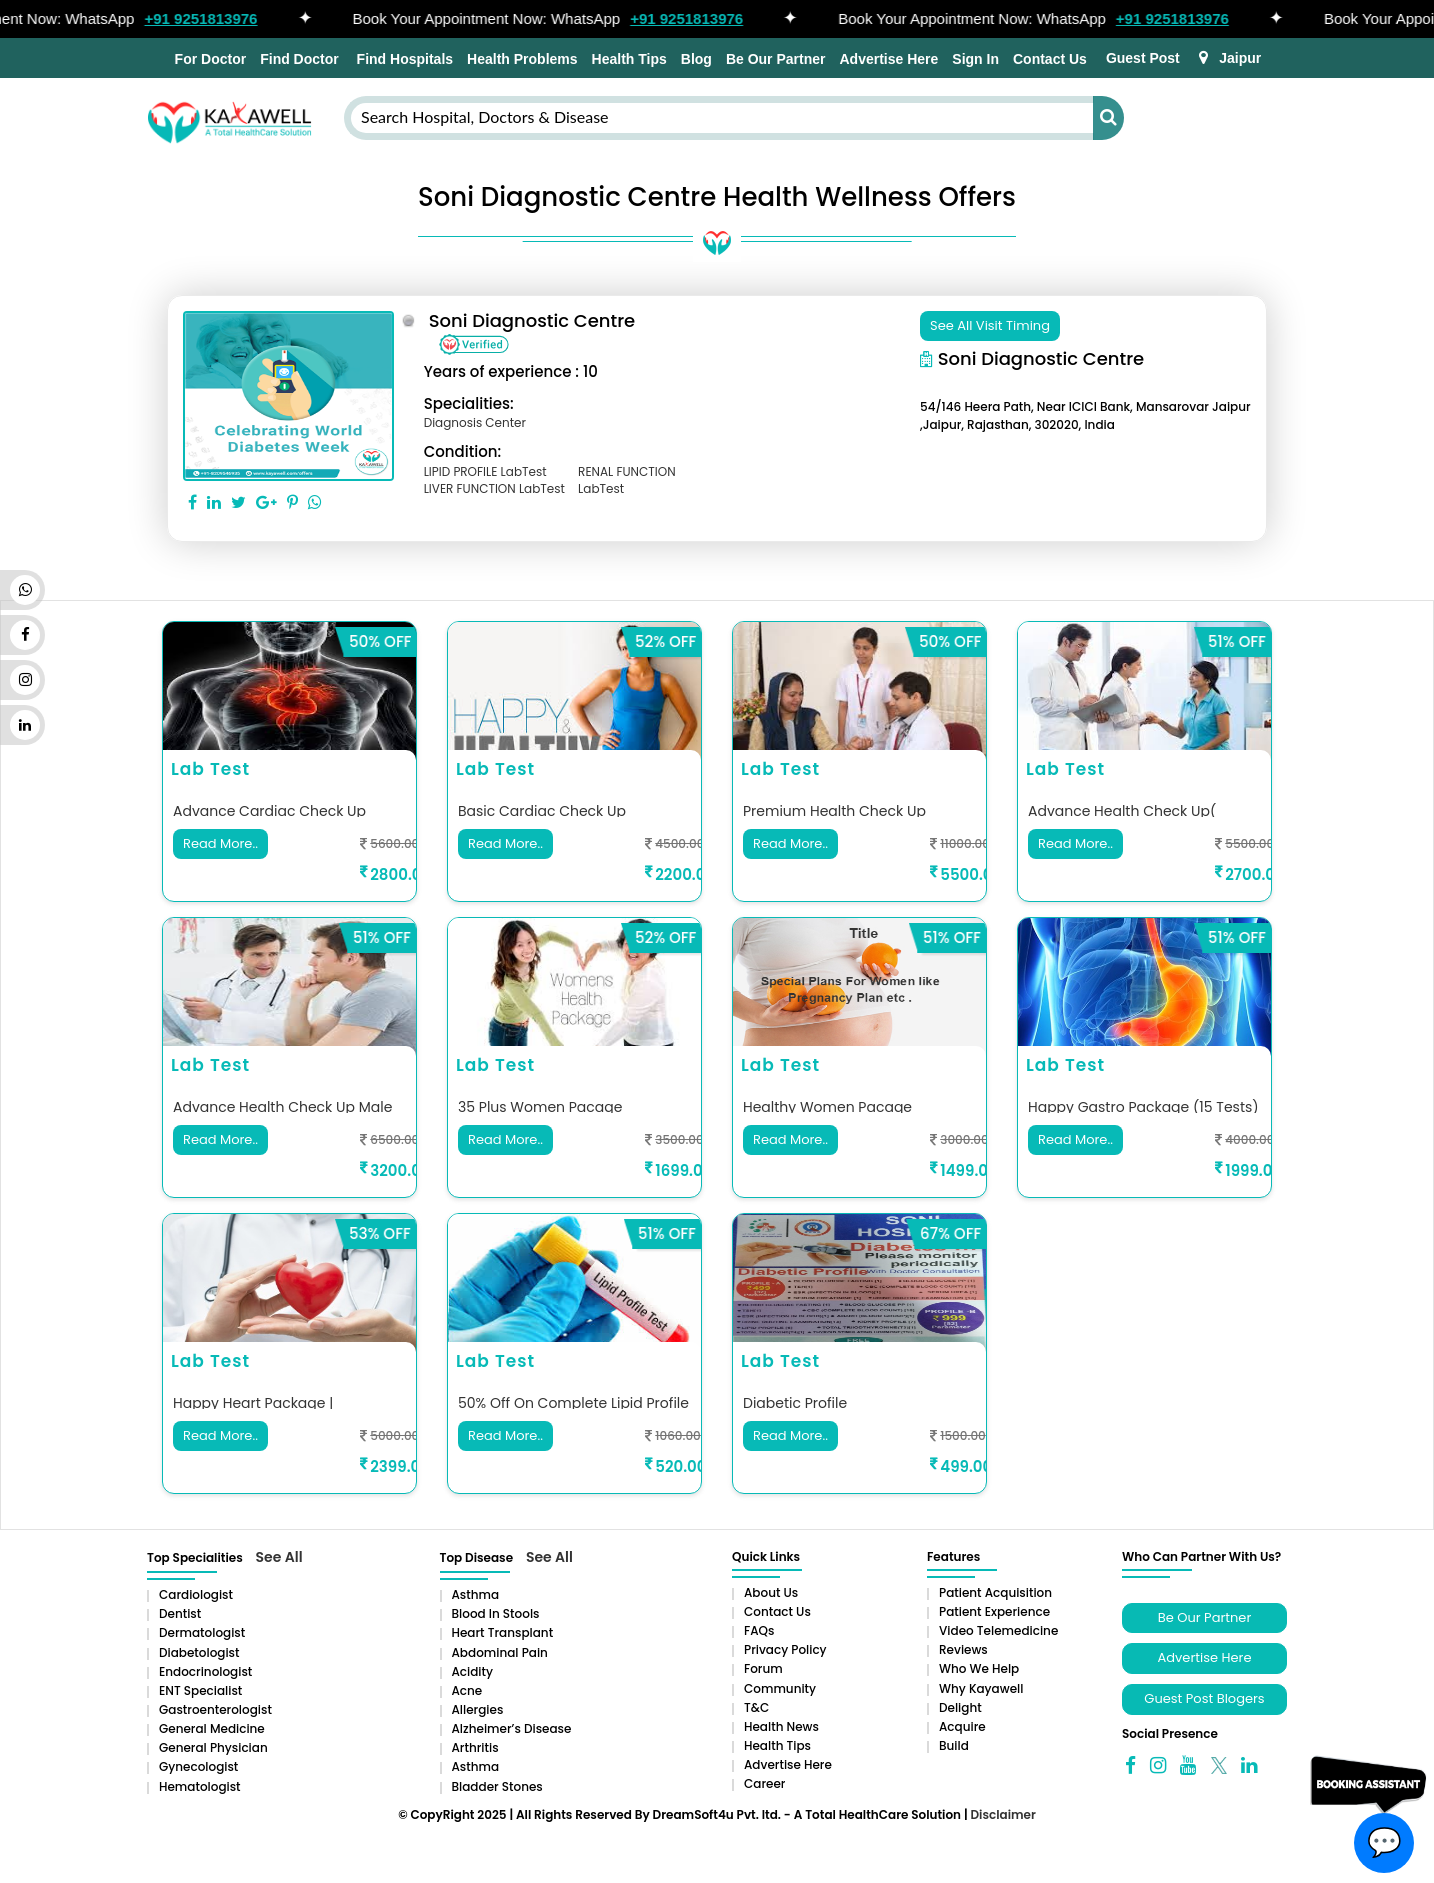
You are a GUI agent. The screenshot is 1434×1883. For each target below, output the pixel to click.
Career (764, 1783)
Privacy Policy (785, 1649)
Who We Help (979, 1668)
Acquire (962, 1726)
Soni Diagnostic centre (532, 320)
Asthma (476, 1594)
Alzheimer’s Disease (512, 1728)
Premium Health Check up (834, 811)
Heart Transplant (503, 1632)
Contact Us (1050, 59)
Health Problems (522, 59)
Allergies (478, 1709)
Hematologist (200, 1786)
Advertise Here (888, 59)
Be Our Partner (776, 59)
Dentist (180, 1613)
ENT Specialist (200, 1690)
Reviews (963, 1649)
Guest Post (1143, 58)
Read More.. (220, 842)
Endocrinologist (205, 1671)
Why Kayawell (981, 1688)
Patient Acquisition (995, 1592)
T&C (756, 1707)
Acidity (472, 1671)
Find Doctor (299, 59)
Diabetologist (199, 1652)
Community (780, 1688)
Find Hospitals (403, 59)
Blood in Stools (496, 1613)
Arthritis (475, 1747)
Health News (781, 1726)
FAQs (759, 1630)
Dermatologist (202, 1632)
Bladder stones (497, 1786)
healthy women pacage (827, 1107)
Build (954, 1745)
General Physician (213, 1747)
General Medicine (212, 1728)
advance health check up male (282, 1107)
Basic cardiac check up (542, 811)
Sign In (975, 59)
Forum (763, 1668)
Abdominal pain (500, 1652)
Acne (467, 1690)
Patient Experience (994, 1611)
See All (279, 1557)
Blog (696, 59)
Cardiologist (196, 1594)
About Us (771, 1592)
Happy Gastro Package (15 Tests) (1143, 1107)
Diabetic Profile (795, 1403)
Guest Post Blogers (1204, 1698)
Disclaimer (1002, 1814)
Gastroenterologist (215, 1709)
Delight (960, 1707)
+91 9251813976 (210, 18)
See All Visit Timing (990, 325)
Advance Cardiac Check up (269, 811)
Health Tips (629, 59)
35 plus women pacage (540, 1107)
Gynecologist (198, 1766)
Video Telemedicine (998, 1630)
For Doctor (208, 59)
